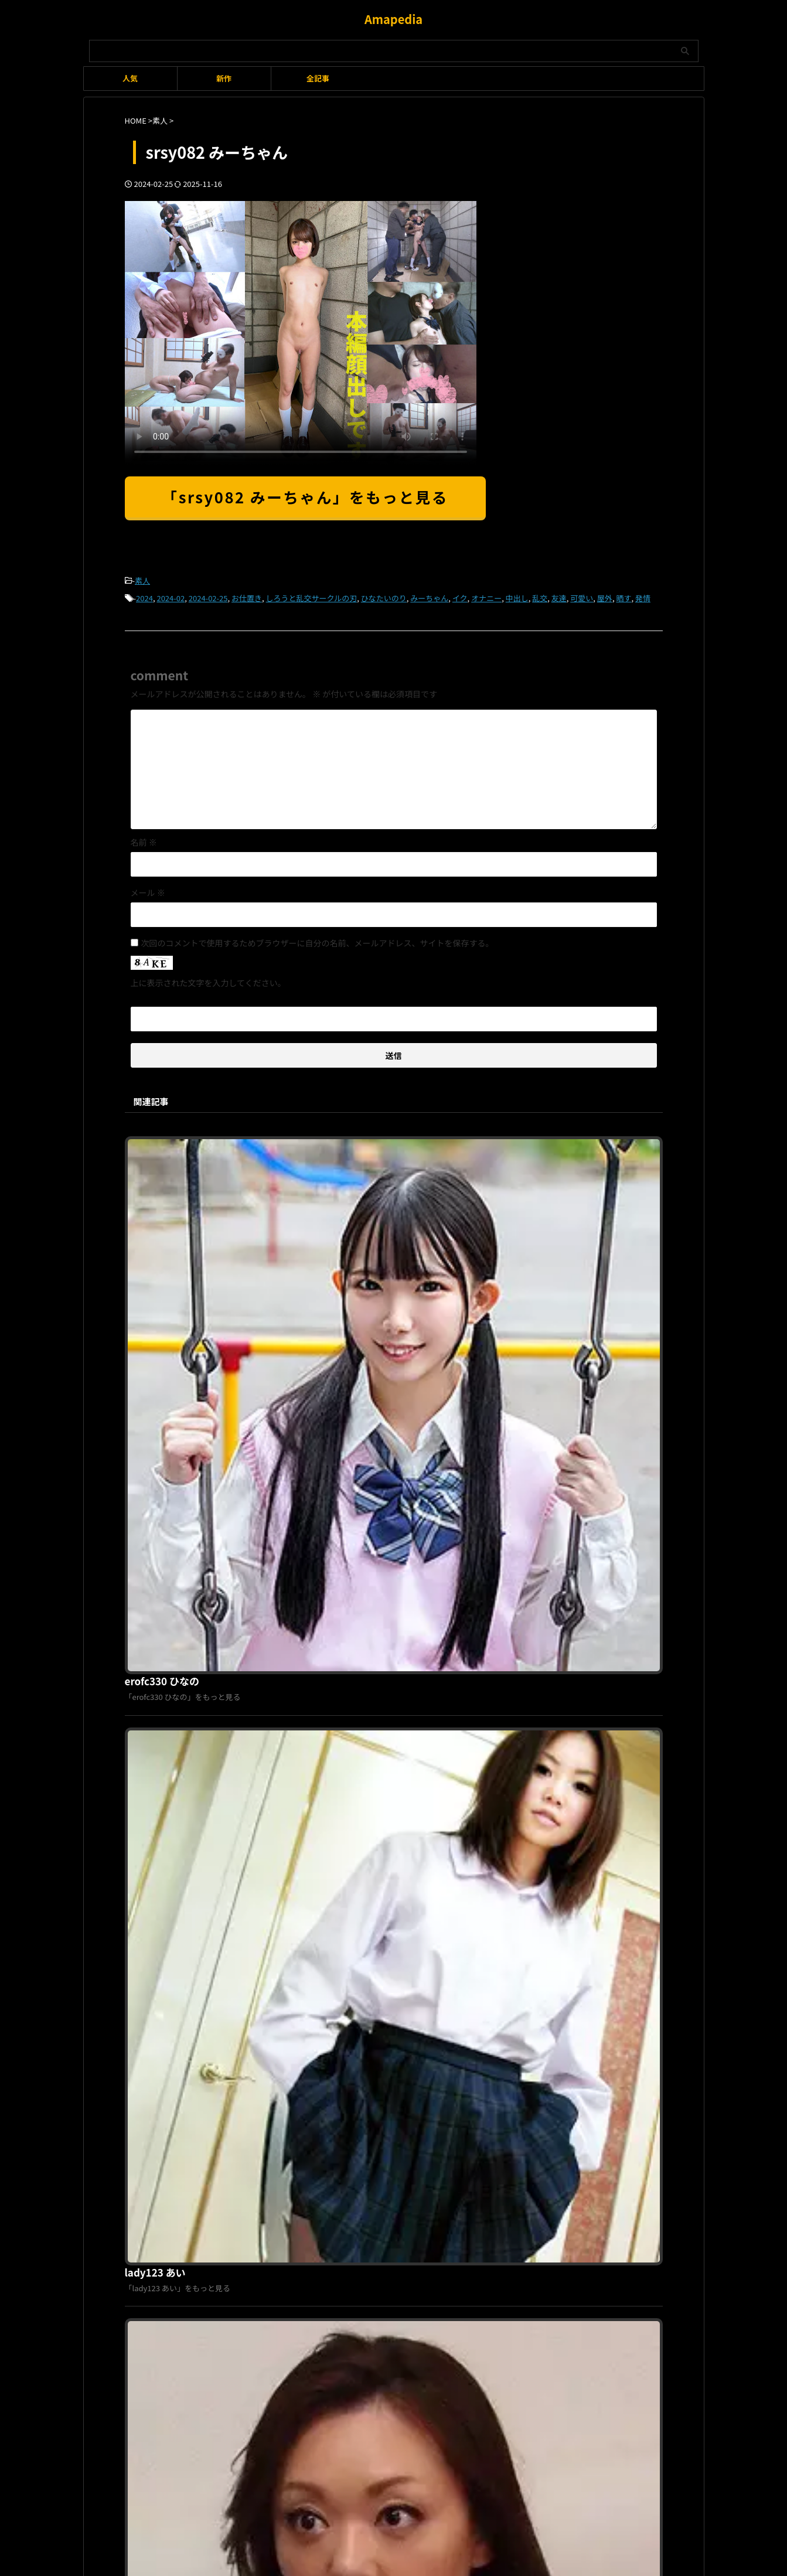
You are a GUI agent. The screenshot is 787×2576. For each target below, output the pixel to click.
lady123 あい (338, 1340)
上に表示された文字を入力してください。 (208, 979)
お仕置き (246, 595)
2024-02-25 (208, 595)
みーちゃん (429, 595)
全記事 (317, 78)
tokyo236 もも (341, 1940)
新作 (223, 78)
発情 (642, 595)
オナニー (486, 595)
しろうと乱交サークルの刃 (311, 595)
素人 (142, 579)
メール (148, 889)
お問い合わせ (455, 2178)
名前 (144, 838)
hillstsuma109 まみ (352, 1540)
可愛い (581, 595)
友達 (559, 595)
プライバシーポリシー (387, 2178)
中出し (517, 595)
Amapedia (393, 19)
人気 (130, 78)
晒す (623, 595)
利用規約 (325, 2178)
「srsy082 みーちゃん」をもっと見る (305, 496)
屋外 (604, 595)
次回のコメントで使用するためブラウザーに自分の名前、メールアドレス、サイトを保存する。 (317, 939)
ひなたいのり (384, 595)
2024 (144, 595)
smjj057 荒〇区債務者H (360, 1740)
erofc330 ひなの (344, 1140)
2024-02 (170, 595)
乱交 (539, 595)
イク (460, 595)
